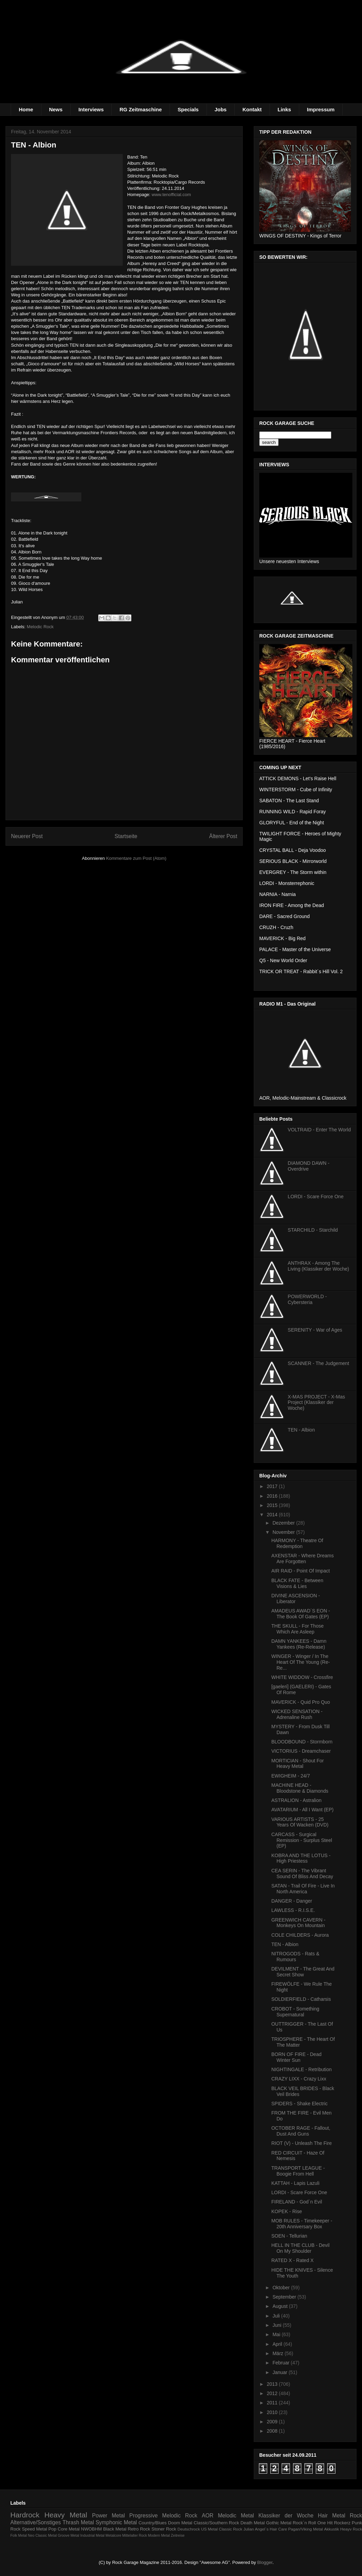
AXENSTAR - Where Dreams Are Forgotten (302, 1558)
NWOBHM (91, 2529)
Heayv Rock (351, 2529)
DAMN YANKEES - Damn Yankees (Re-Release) (298, 1644)
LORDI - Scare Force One (316, 1196)
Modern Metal (159, 2535)
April (277, 2344)
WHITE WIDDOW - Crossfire (302, 1677)
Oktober (281, 2287)
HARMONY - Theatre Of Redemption (297, 1543)
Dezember (284, 1523)
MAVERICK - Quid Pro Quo (300, 1702)
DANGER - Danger (291, 1901)
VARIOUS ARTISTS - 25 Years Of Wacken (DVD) (300, 1822)
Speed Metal (34, 2529)
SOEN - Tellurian (289, 2236)
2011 (273, 2402)
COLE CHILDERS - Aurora (300, 1935)
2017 (273, 1486)
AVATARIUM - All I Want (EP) (302, 1809)
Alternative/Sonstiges (35, 2522)
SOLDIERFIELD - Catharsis (301, 1999)
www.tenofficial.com (171, 194)
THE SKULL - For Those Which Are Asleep (297, 1629)
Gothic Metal (278, 2522)
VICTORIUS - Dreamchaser (301, 1751)
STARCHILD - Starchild (313, 1230)
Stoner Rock (163, 2529)
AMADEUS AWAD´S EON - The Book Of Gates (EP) (300, 1613)
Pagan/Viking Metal (305, 2529)
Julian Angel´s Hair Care (265, 2529)
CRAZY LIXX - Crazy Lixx (298, 2078)
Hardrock (24, 2515)
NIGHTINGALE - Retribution (301, 2069)
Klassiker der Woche (285, 2515)
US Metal (209, 2529)
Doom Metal (180, 2522)
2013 (273, 2384)
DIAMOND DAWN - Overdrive (309, 1166)
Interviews (90, 109)
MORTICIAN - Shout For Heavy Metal (297, 1763)
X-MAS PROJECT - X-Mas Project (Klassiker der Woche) (316, 1402)
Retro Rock (139, 2529)
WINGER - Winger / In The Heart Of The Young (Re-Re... (300, 1662)
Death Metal (252, 2522)
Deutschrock (189, 2529)
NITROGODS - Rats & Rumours (295, 1956)
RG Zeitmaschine (141, 109)
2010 (273, 2412)
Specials (188, 109)
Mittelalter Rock (134, 2535)
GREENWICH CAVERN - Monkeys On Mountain (298, 1922)
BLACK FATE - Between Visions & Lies (297, 1583)
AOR (207, 2515)
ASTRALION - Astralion (296, 1800)
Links (284, 109)
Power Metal (108, 2515)
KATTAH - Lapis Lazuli (295, 2183)
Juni (277, 2325)
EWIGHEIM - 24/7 (290, 1776)
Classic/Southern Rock (216, 2522)
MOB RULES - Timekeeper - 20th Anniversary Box (301, 2223)
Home (26, 109)
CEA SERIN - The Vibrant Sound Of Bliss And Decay (302, 1873)
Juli (276, 2316)
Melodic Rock (40, 626)
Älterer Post (223, 836)
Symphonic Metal (116, 2522)
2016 (273, 1496)
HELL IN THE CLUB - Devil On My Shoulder (300, 2248)
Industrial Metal (92, 2535)
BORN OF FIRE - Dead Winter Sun (296, 2057)
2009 (273, 2421)
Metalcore (113, 2535)
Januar (280, 2372)
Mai (276, 2334)
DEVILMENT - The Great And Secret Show (302, 1971)
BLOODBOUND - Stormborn (301, 1741)
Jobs (220, 109)
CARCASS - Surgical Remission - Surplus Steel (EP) (301, 1840)
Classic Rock (230, 2529)
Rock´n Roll (304, 2522)
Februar (281, 2362)
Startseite (125, 836)
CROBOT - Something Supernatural (295, 2011)
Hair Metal (331, 2515)
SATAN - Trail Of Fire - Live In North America (303, 1888)
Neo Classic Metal (42, 2535)
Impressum (320, 109)
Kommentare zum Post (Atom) (136, 858)
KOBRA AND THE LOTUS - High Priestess (301, 1858)
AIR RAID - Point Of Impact (300, 1571)
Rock (356, 2515)
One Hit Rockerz (333, 2522)
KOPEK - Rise (286, 2211)
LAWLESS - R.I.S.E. (293, 1910)
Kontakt (252, 109)
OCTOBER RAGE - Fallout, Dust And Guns (300, 2131)
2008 (273, 2431)
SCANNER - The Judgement (318, 1363)
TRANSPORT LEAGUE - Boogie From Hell (298, 2171)
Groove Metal (68, 2535)
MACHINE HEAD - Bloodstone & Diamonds (299, 1788)
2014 (273, 1514)
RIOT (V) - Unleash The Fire (301, 2143)
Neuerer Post (27, 836)
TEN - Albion (301, 1430)
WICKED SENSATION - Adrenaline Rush (296, 1714)
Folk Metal (18, 2535)
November (284, 1532)
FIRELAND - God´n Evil (296, 2202)
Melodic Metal (236, 2515)
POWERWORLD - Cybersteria (307, 1299)
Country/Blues (153, 2522)
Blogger (264, 2562)
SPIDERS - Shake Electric (299, 2103)
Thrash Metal (78, 2522)
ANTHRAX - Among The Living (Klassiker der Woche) (318, 1266)
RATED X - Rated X (292, 2260)
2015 (273, 1505)
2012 (273, 2393)
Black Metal (114, 2529)
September (284, 2297)
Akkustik (331, 2529)
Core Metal (69, 2529)
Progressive (143, 2515)
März (278, 2353)
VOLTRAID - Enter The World (319, 1129)
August (280, 2306)
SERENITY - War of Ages (315, 1330)
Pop (52, 2529)
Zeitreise (178, 2535)
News (55, 109)
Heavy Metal (65, 2515)
